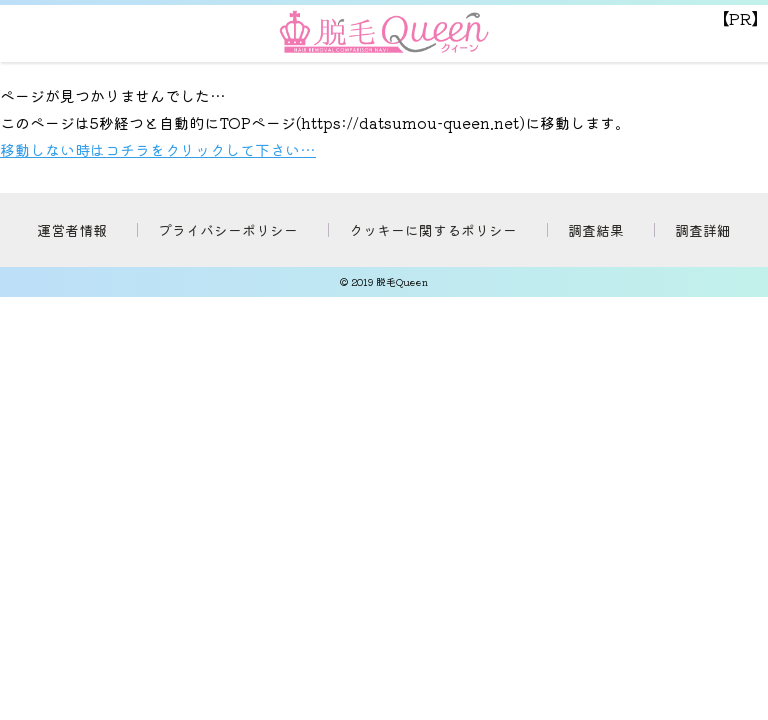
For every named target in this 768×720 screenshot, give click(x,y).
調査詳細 (703, 230)
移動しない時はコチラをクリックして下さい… (158, 149)
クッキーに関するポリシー (433, 230)
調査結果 (596, 230)
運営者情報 (72, 230)
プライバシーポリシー (228, 230)
